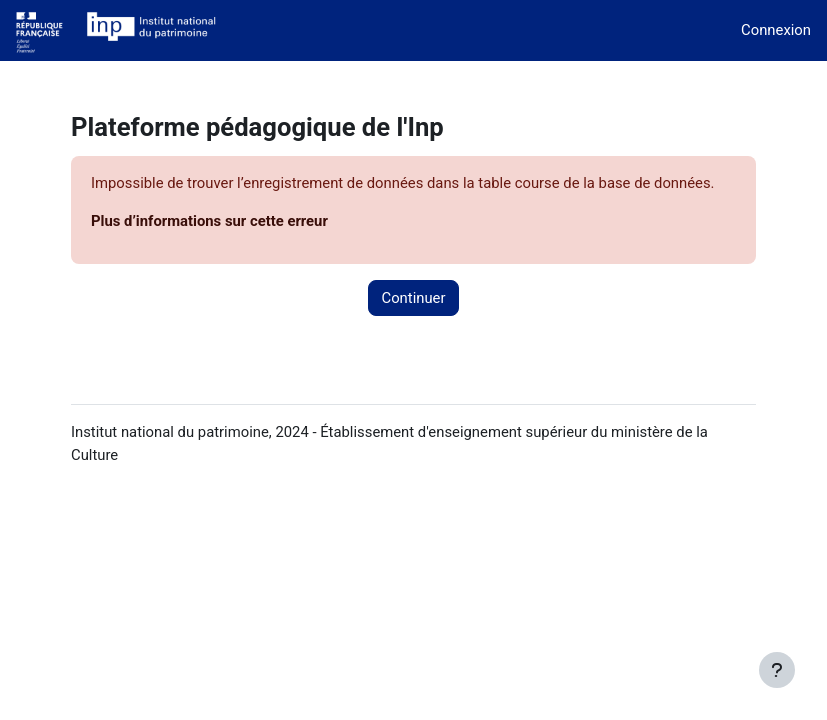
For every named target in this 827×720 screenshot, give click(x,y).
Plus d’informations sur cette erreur (209, 221)
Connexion (776, 30)
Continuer (413, 298)
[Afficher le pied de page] (777, 670)
